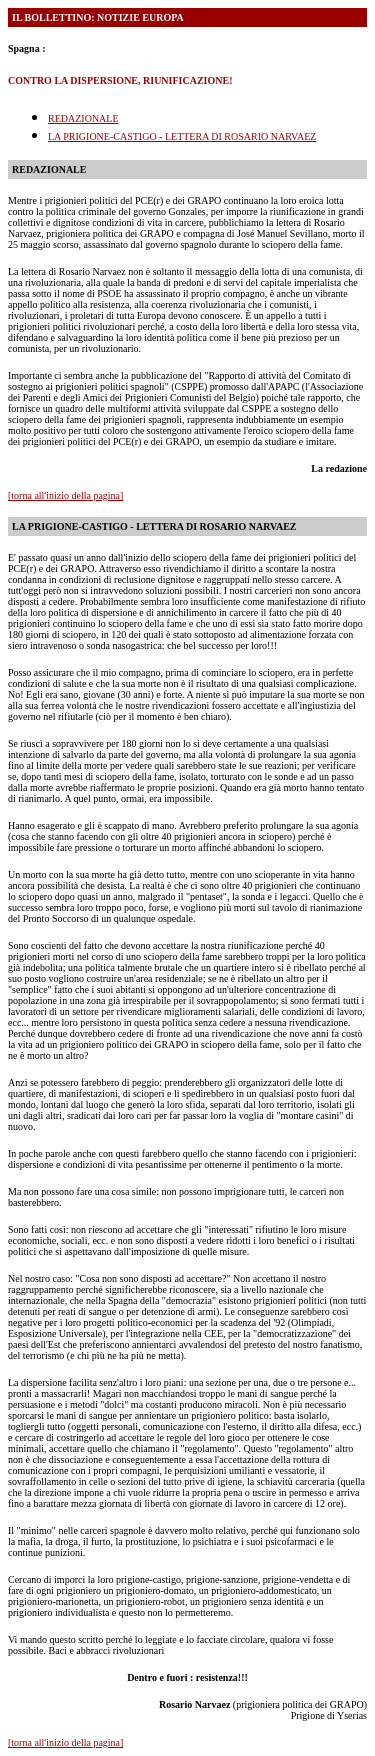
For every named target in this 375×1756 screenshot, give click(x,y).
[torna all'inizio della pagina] (65, 495)
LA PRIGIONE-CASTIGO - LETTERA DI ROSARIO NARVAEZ (182, 136)
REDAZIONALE (83, 118)
